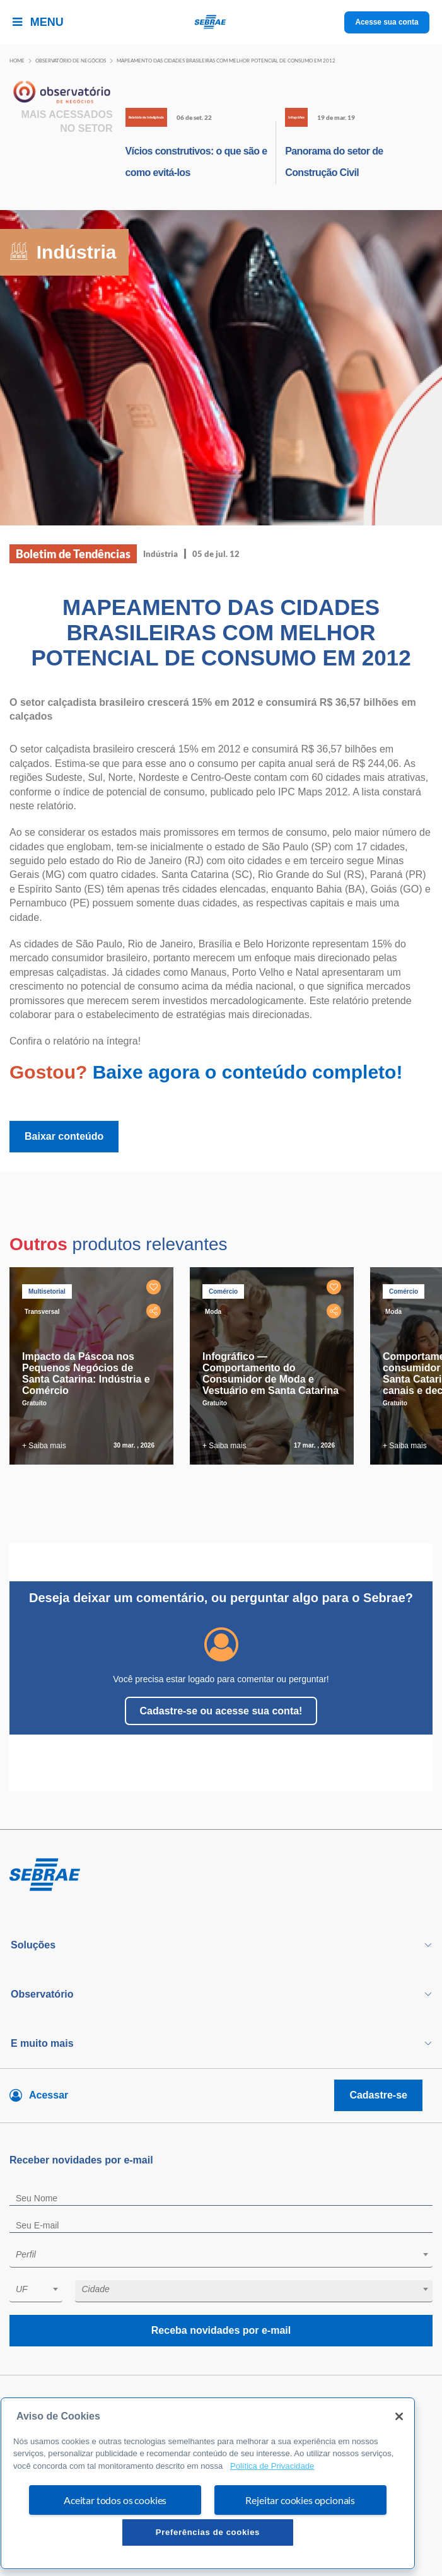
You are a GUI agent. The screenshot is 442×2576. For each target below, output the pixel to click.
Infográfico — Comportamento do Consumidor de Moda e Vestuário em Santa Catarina (270, 1373)
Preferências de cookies (208, 2532)
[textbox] (227, 2254)
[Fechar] (399, 2416)
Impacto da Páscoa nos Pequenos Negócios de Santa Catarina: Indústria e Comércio (86, 1373)
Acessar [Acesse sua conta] (48, 2095)
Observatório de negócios (70, 60)
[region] (208, 2483)
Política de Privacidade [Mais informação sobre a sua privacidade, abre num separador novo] (272, 2466)
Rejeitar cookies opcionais (300, 2500)
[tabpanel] (94, 1366)
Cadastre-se (378, 2095)
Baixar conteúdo (64, 1136)
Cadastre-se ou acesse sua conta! (221, 1711)
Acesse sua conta (387, 22)
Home (17, 60)
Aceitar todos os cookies (115, 2500)
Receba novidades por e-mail (221, 2330)
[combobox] (221, 2256)
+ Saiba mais (44, 1445)
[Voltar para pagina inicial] (221, 1875)
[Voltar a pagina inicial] (221, 22)
